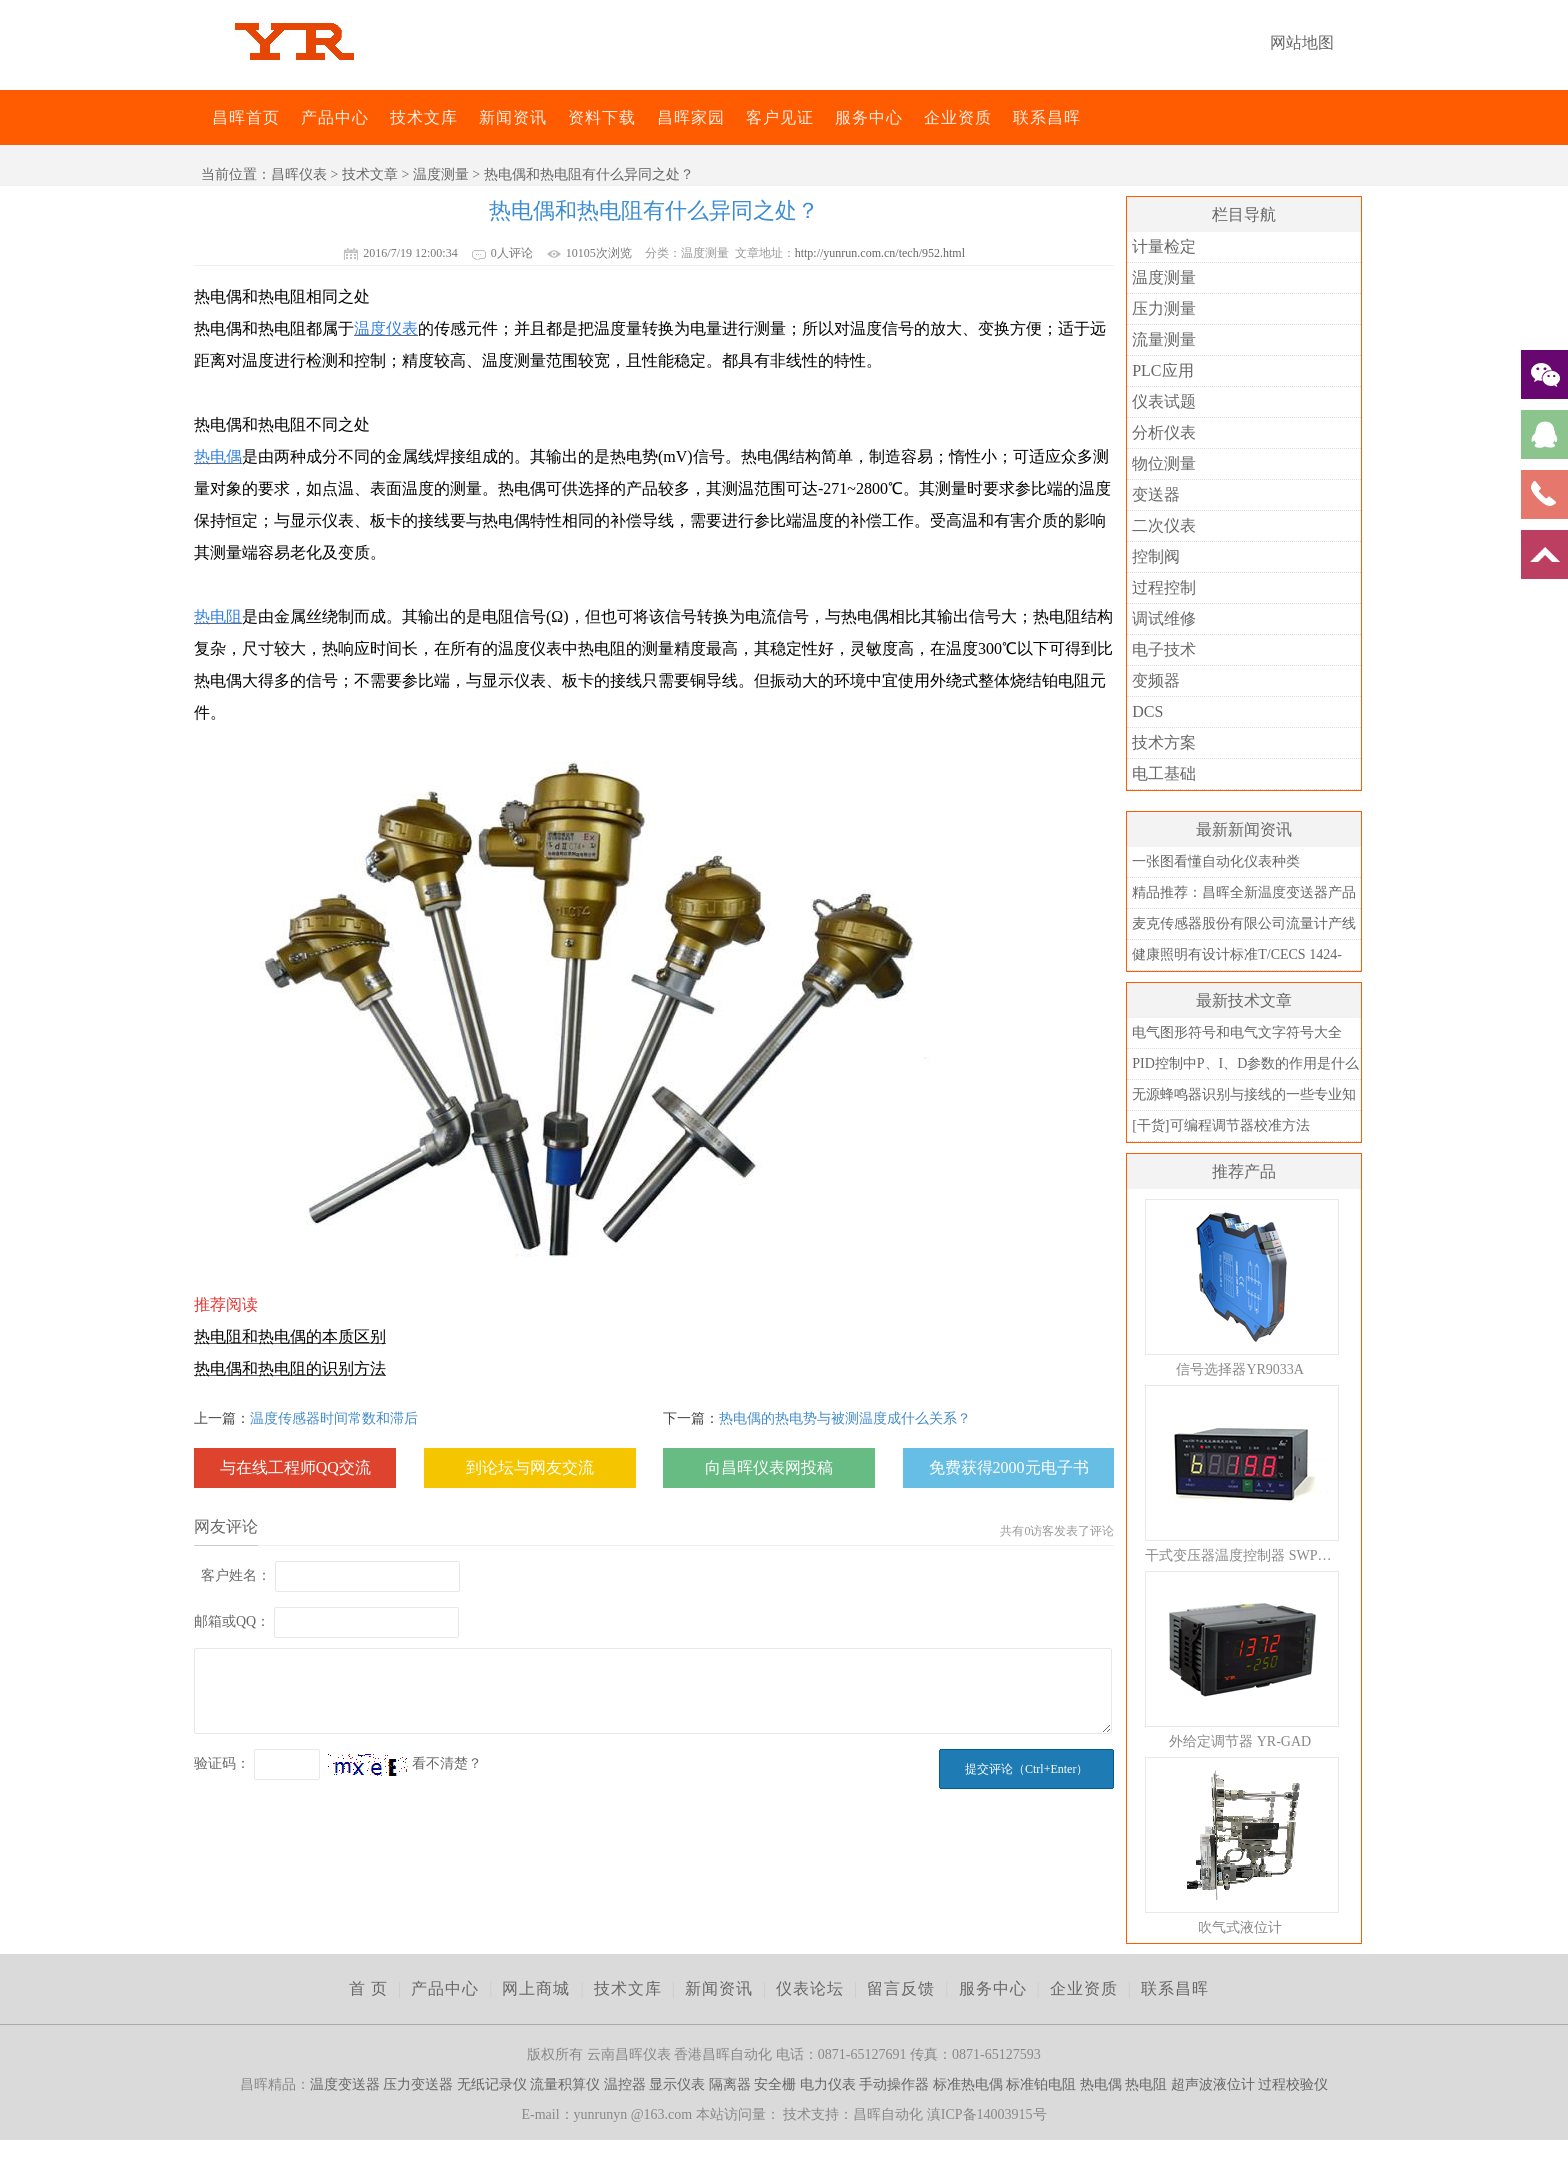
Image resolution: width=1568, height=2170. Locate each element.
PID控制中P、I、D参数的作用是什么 (1245, 1063)
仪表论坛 (810, 1988)
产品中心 (335, 117)
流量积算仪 (565, 2084)
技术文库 (424, 117)
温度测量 (441, 174)
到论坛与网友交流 (530, 1467)
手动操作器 (894, 2084)
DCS (1147, 711)
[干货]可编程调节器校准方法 (1220, 1125)
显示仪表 (677, 2084)
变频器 (1156, 680)
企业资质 (958, 117)
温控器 (625, 2084)
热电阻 (1146, 2084)
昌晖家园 (691, 117)
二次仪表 (1164, 525)
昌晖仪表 (299, 174)
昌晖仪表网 (199, 117)
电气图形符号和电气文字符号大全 (1237, 1032)
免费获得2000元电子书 (1009, 1467)
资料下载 (602, 117)
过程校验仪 (1293, 2084)
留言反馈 (901, 1988)
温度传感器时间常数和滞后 (334, 1418)
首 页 (368, 1988)
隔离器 (730, 2084)
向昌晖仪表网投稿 (769, 1467)
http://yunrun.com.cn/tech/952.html (880, 253)
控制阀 (1156, 556)
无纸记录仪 (492, 2084)
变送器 (1156, 494)
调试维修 (1164, 618)
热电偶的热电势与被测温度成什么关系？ (845, 1418)
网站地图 (1302, 42)
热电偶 (1101, 2084)
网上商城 (536, 1988)
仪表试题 (1164, 401)
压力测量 (1164, 308)
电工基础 (1164, 773)
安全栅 (775, 2084)
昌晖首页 (246, 117)
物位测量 (1164, 463)
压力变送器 (418, 2084)
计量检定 (1164, 246)
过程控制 (1164, 587)
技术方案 (1164, 742)
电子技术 (1164, 649)
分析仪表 (1164, 432)
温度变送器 (345, 2084)
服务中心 (869, 117)
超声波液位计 (1213, 2084)
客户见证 (780, 117)
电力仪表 (828, 2084)
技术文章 (370, 174)
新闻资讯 (513, 117)
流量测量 (1164, 339)
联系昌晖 (1047, 117)
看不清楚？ (405, 1763)
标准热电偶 (968, 2084)
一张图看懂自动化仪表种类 (1216, 861)
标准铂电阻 (1041, 2084)
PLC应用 (1162, 370)
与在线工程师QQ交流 (295, 1467)
